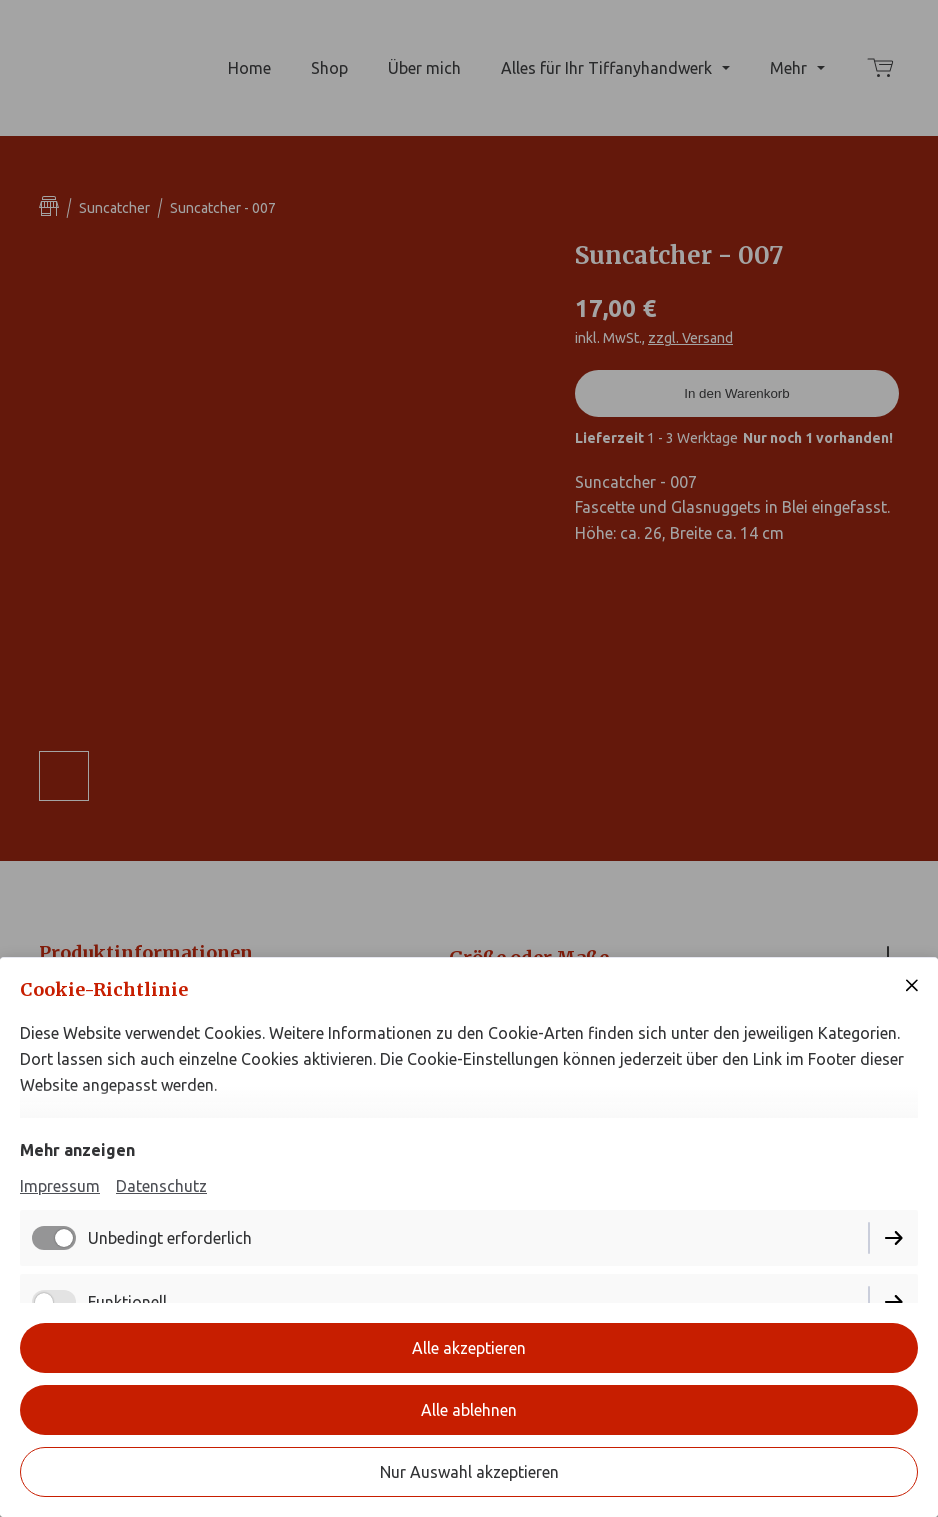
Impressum (60, 1186)
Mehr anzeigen (77, 1150)
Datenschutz (161, 1186)
